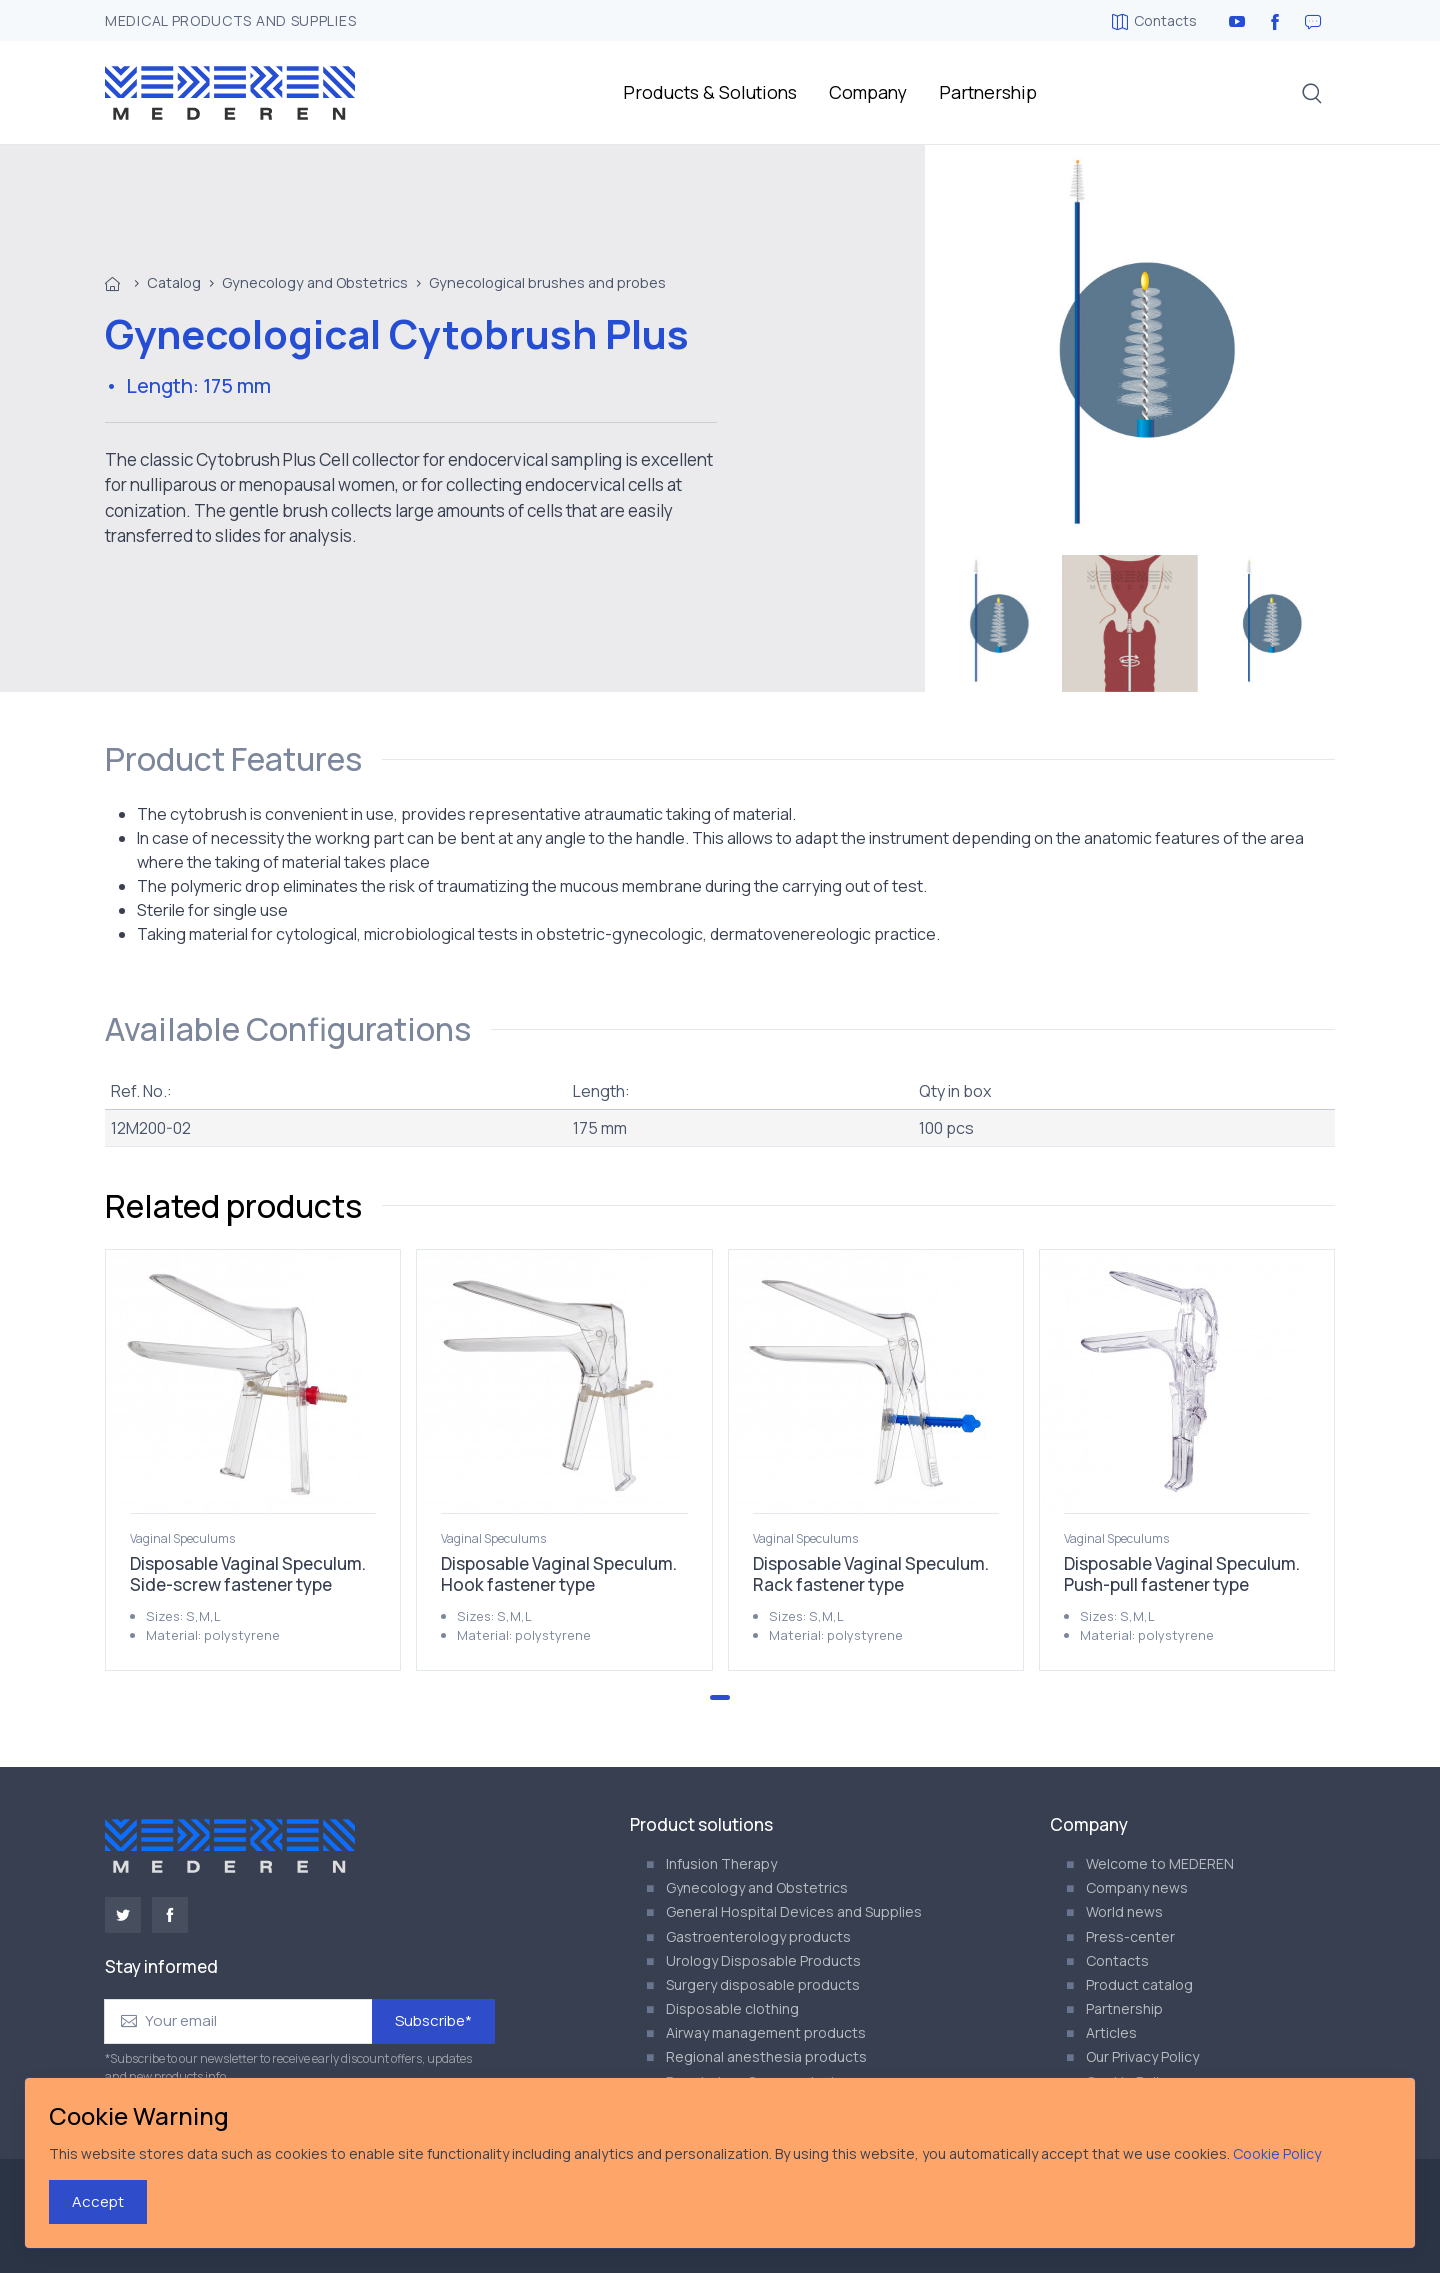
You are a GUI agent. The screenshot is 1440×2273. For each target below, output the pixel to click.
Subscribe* (433, 2020)
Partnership (988, 92)
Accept (98, 2201)
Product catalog (1139, 1984)
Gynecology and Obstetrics (315, 282)
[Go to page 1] (720, 1697)
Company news (1137, 1887)
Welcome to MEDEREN (1160, 1863)
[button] (1312, 93)
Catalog (174, 282)
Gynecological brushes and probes (547, 282)
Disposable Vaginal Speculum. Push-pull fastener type (1182, 1573)
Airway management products (766, 2032)
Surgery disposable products (763, 1984)
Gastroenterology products (758, 1936)
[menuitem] (993, 623)
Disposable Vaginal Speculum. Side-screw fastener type (248, 1573)
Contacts (1154, 20)
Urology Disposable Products (763, 1960)
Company (868, 92)
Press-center (1130, 1936)
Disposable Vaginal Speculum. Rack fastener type (871, 1573)
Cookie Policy (1277, 2153)
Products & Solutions (710, 92)
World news (1124, 1911)
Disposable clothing (732, 2008)
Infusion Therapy (721, 1863)
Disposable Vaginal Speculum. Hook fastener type (559, 1573)
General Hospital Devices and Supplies (794, 1911)
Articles (1111, 2032)
